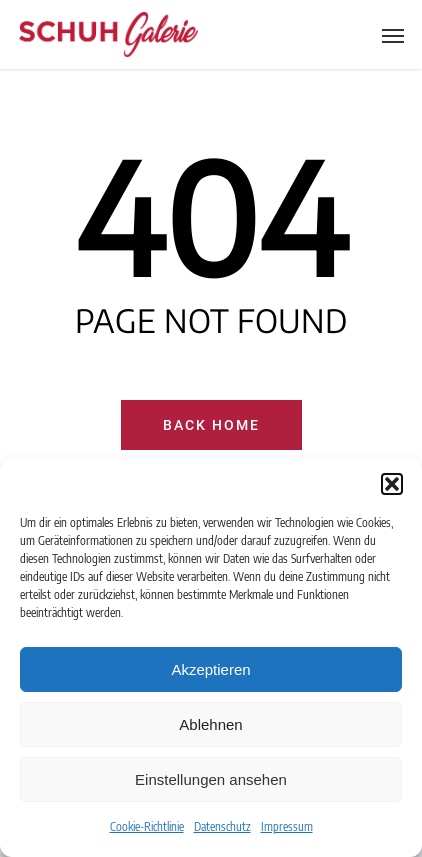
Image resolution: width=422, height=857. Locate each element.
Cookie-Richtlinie (147, 826)
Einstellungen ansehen (211, 779)
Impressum (287, 826)
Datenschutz (222, 826)
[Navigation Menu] (393, 35)
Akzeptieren (210, 669)
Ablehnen (210, 724)
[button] (392, 484)
